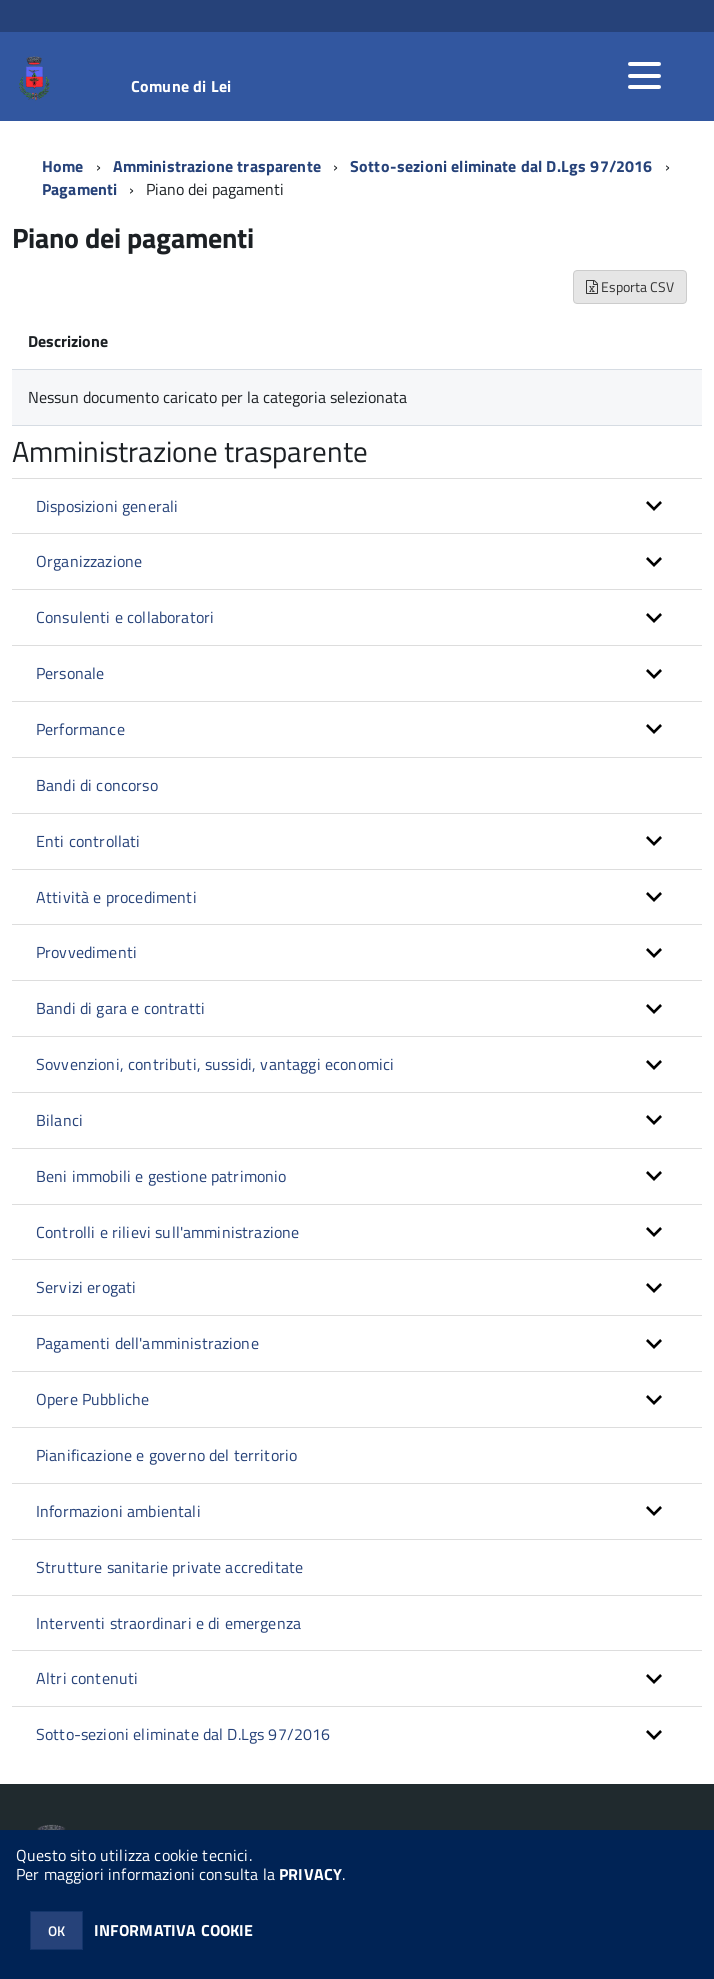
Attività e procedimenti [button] (116, 897)
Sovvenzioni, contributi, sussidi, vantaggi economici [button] (215, 1064)
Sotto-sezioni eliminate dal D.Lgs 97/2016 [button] (183, 1734)
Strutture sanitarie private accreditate (169, 1567)
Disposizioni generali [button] (107, 506)
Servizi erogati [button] (86, 1287)
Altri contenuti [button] (87, 1678)
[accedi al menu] (644, 76)
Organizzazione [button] (89, 561)
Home (63, 166)
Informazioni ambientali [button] (118, 1511)
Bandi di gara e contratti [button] (120, 1008)
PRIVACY (310, 1874)
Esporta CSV (630, 286)
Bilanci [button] (59, 1120)
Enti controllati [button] (88, 841)
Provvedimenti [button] (86, 952)
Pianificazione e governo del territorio (166, 1455)
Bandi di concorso (97, 785)
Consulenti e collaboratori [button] (125, 617)
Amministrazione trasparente (217, 166)
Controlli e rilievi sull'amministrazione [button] (167, 1232)
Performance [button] (80, 729)
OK (56, 1930)
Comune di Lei (181, 86)
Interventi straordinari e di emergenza (168, 1623)
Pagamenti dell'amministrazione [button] (147, 1343)
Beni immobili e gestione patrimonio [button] (161, 1176)
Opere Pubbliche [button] (92, 1399)
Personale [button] (70, 673)
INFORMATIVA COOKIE (174, 1930)
